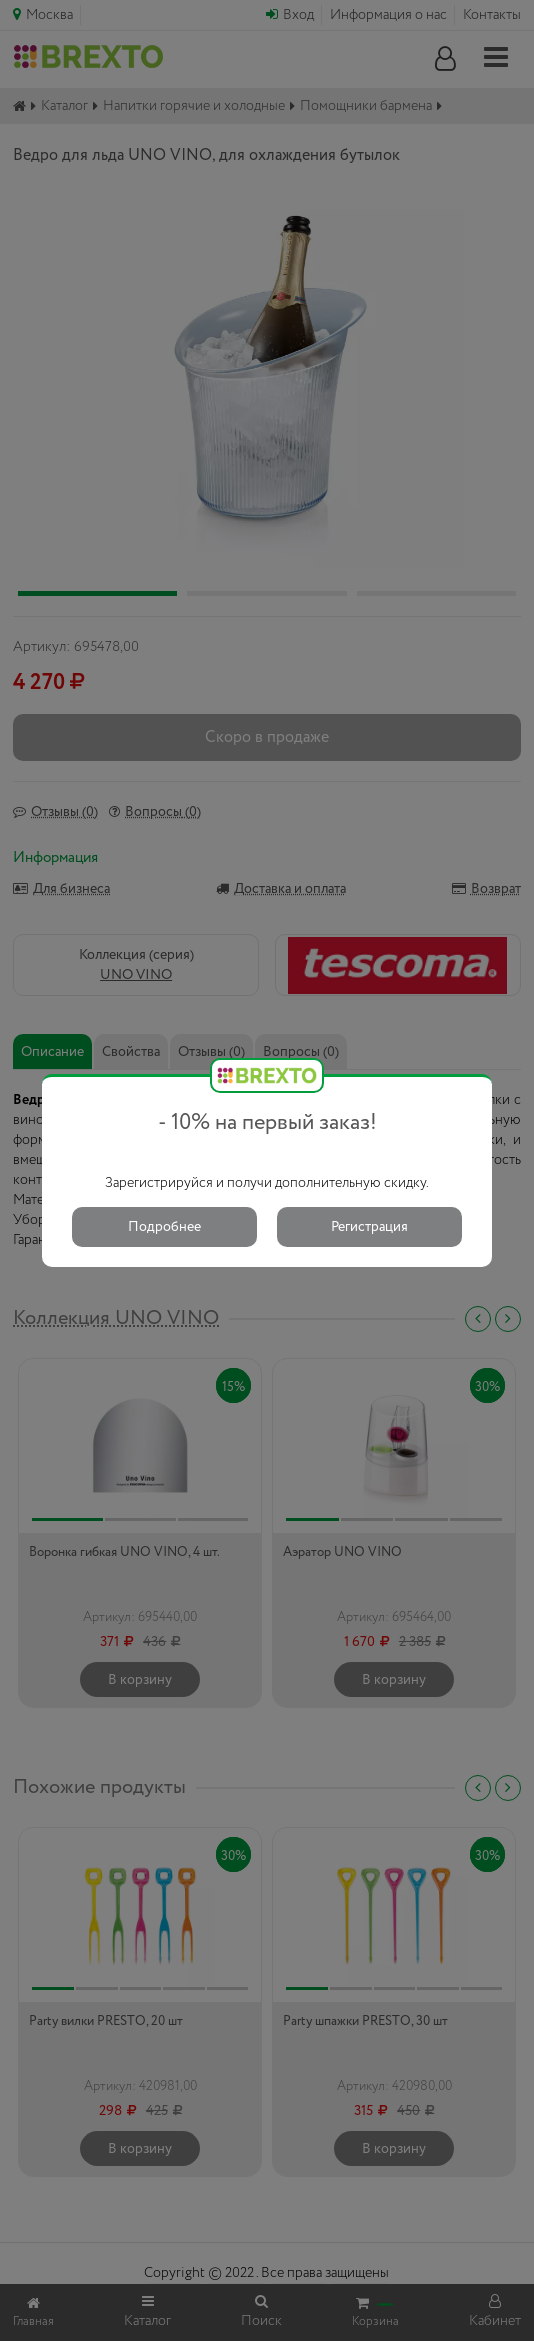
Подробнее (164, 1227)
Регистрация (369, 1227)
